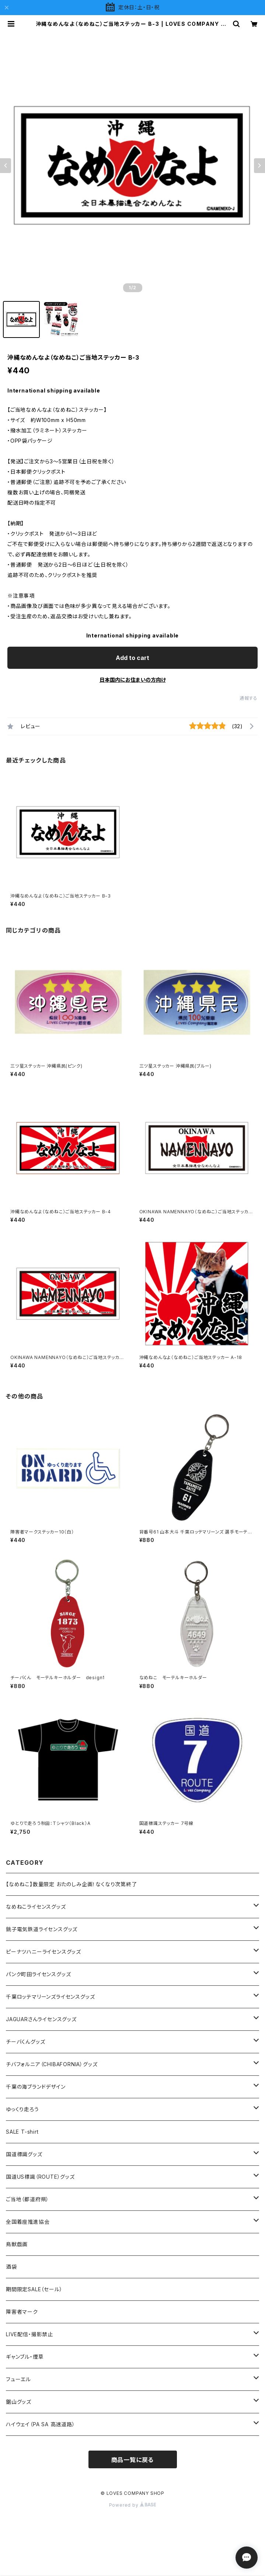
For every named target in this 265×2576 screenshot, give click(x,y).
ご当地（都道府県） (27, 2199)
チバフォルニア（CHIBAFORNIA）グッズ (51, 2064)
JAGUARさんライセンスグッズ (41, 2019)
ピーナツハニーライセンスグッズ (43, 1952)
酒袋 (11, 2267)
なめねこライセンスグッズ (36, 1907)
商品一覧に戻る (132, 2459)
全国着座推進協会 (27, 2222)
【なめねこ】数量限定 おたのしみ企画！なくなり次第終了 (71, 1884)
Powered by (132, 2505)
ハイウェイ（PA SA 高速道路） (40, 2424)
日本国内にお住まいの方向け (133, 680)
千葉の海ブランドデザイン (36, 2087)
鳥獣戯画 (17, 2244)
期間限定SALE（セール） (34, 2289)
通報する (249, 698)
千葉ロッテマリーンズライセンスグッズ (50, 1997)
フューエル (18, 2379)
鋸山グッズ (18, 2402)
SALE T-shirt (22, 2132)
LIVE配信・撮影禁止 (29, 2334)
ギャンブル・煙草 (24, 2357)
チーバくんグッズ (25, 2042)
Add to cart (132, 657)
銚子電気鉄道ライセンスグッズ (41, 1929)
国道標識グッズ (24, 2154)
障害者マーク (22, 2312)
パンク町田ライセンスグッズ (38, 1974)
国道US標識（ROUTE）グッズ (40, 2177)
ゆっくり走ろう (22, 2109)
